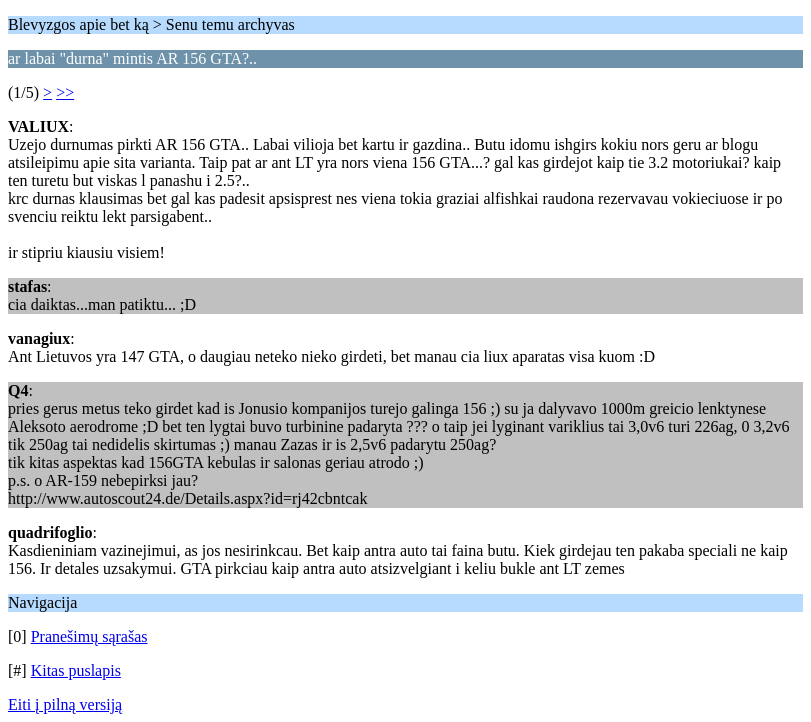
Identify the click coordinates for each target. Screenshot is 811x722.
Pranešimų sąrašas (89, 636)
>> (65, 92)
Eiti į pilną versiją (65, 704)
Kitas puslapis (76, 670)
